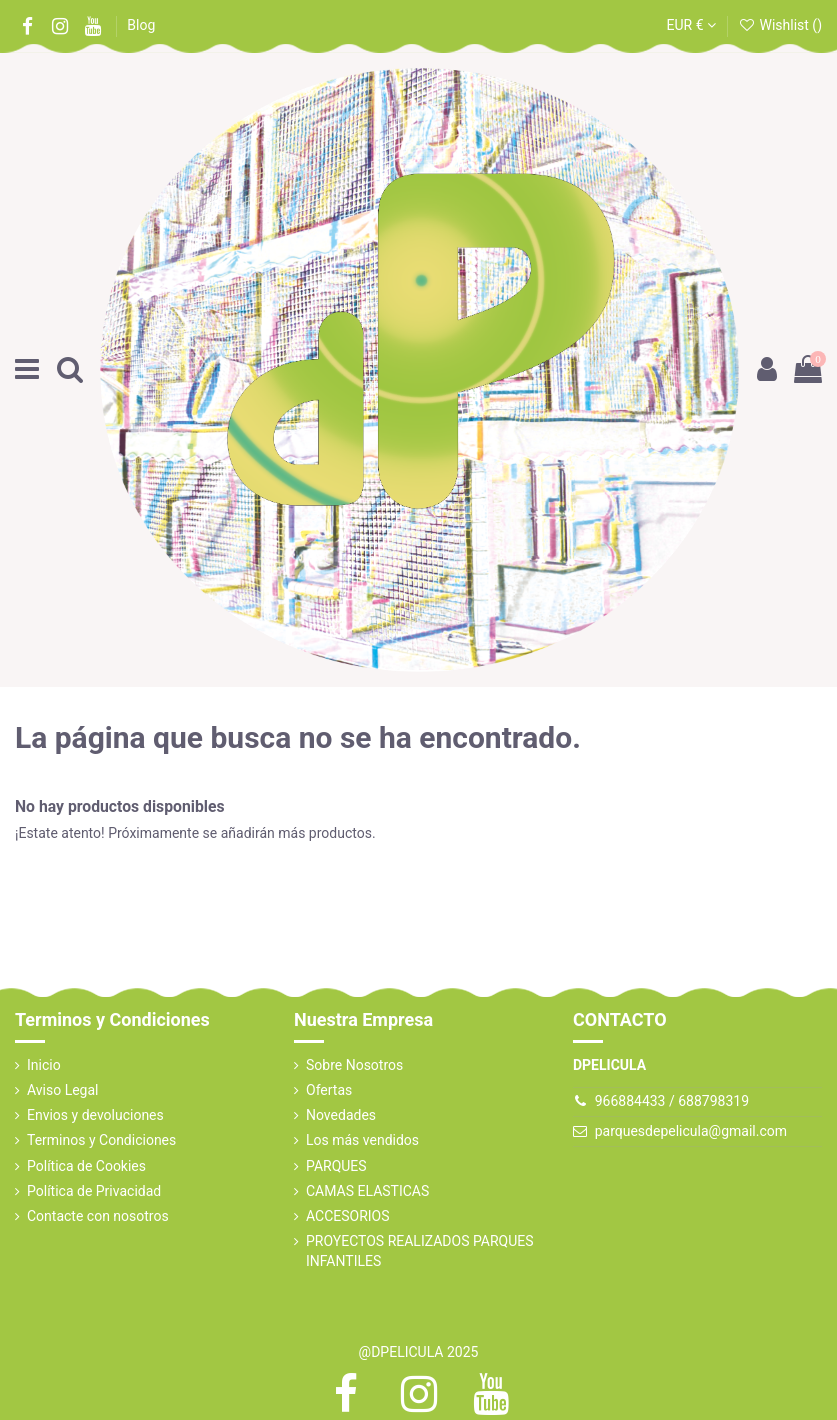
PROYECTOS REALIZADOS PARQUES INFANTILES (420, 1251)
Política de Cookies (86, 1166)
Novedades (341, 1115)
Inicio (44, 1065)
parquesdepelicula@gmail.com (691, 1131)
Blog (141, 25)
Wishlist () (780, 25)
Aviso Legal (63, 1090)
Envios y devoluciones (95, 1115)
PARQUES (336, 1166)
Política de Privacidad (94, 1191)
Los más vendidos (362, 1140)
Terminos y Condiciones (101, 1140)
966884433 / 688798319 (672, 1101)
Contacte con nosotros (98, 1216)
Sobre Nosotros (354, 1065)
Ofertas (329, 1090)
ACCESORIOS (348, 1216)
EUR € (691, 25)
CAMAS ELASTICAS (367, 1191)
